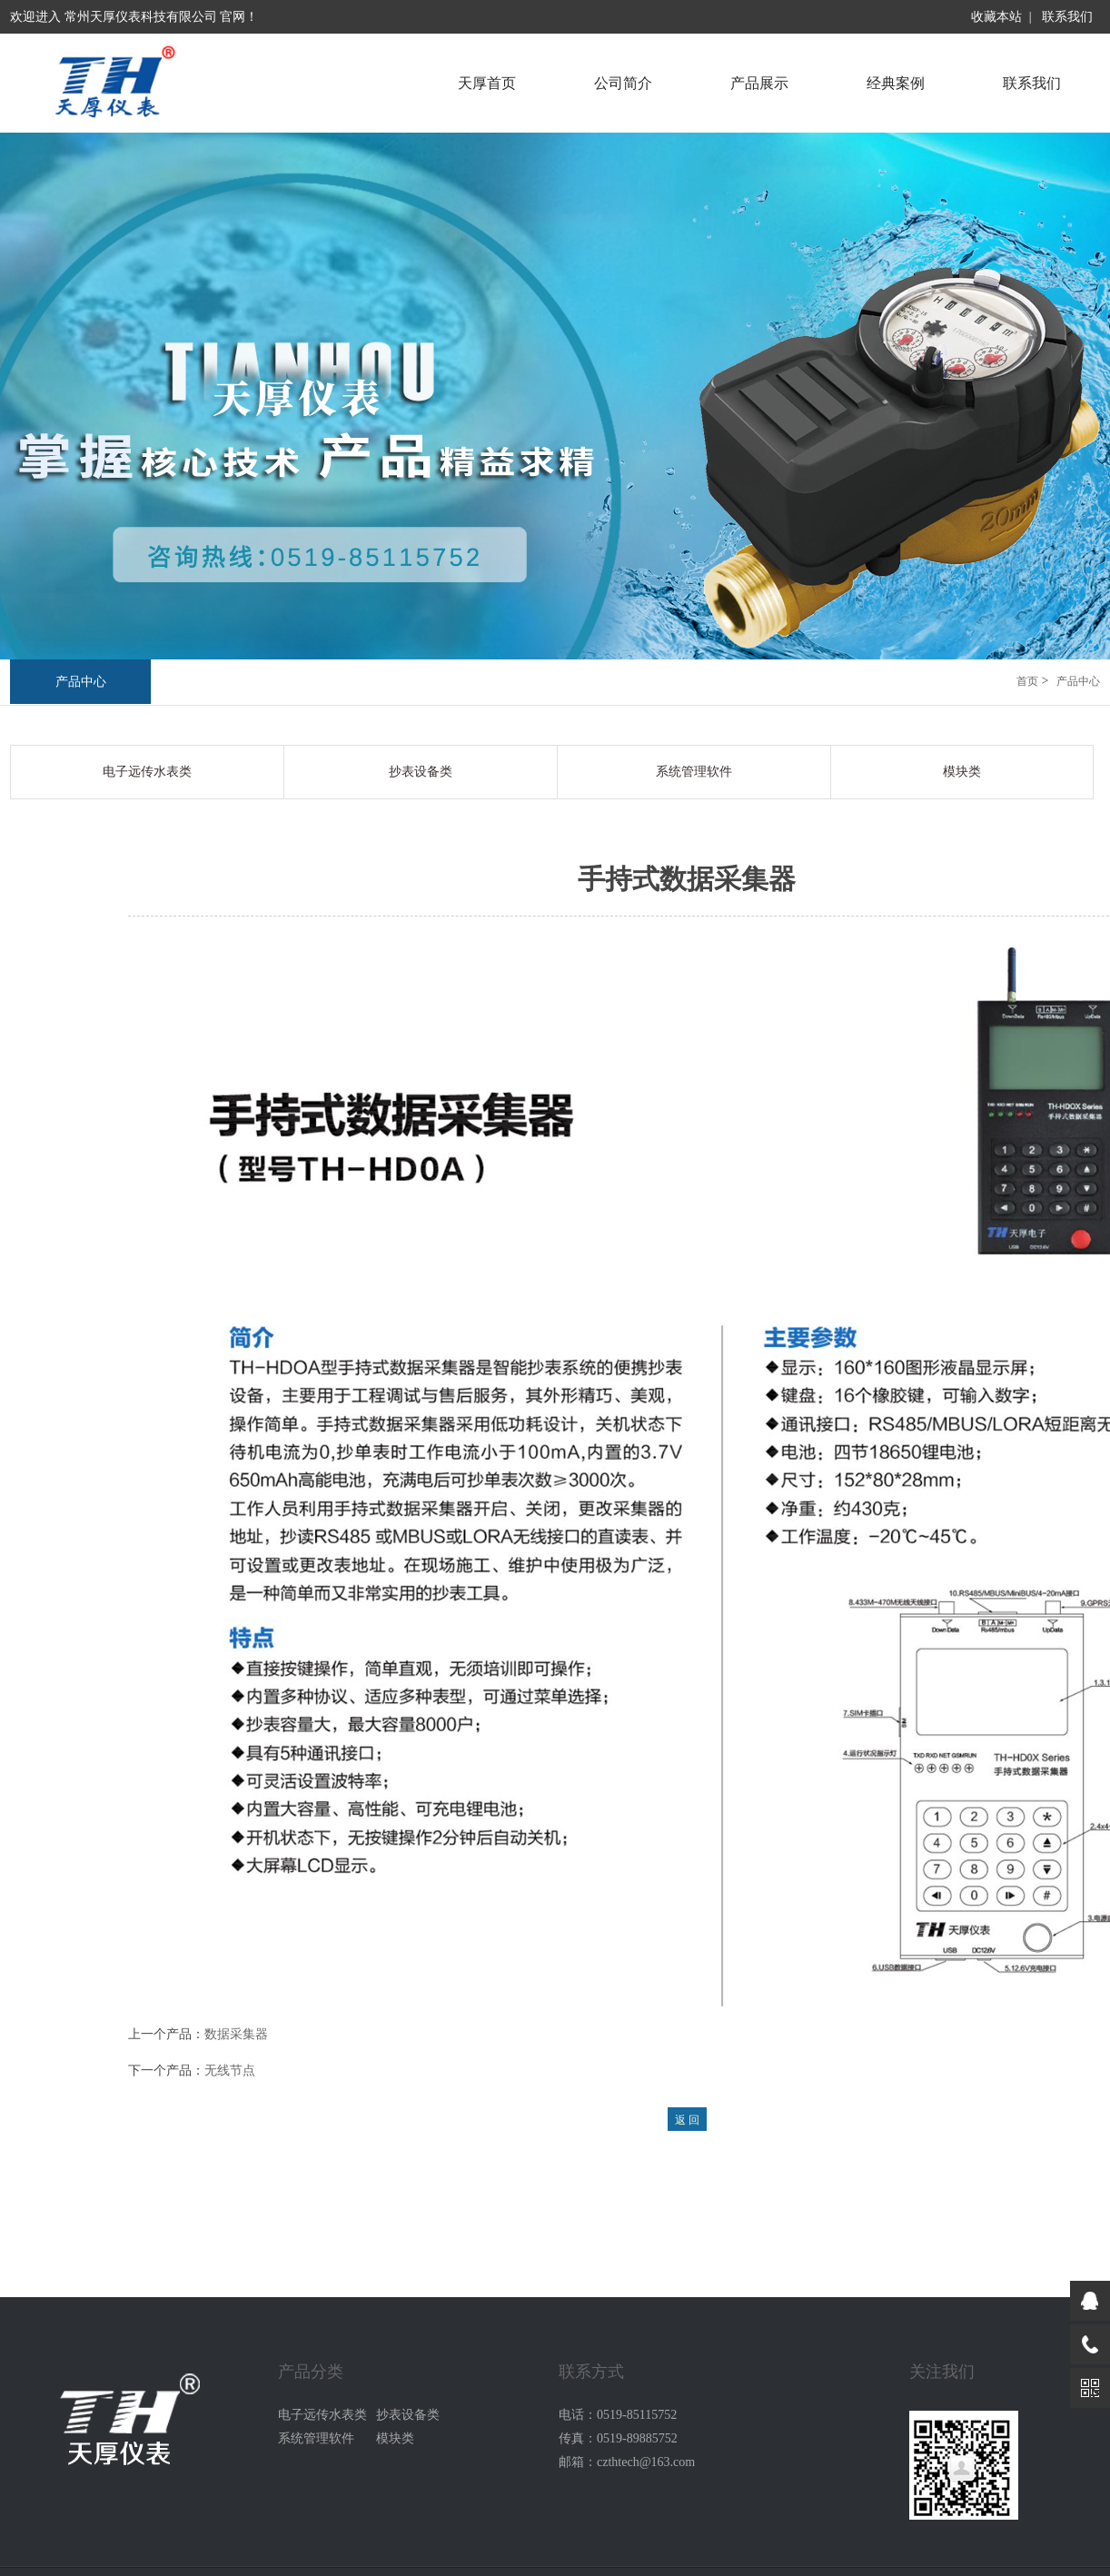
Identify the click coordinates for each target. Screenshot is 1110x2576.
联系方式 (591, 2372)
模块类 (962, 771)
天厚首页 (487, 83)
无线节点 (229, 2070)
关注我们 (942, 2372)
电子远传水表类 (147, 771)
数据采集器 (236, 2034)
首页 (1027, 681)
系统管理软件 (694, 771)
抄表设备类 (420, 771)
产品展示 (759, 83)
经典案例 (896, 83)
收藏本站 (996, 17)
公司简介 (623, 83)
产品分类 (310, 2372)
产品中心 (80, 682)
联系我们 (1067, 17)
